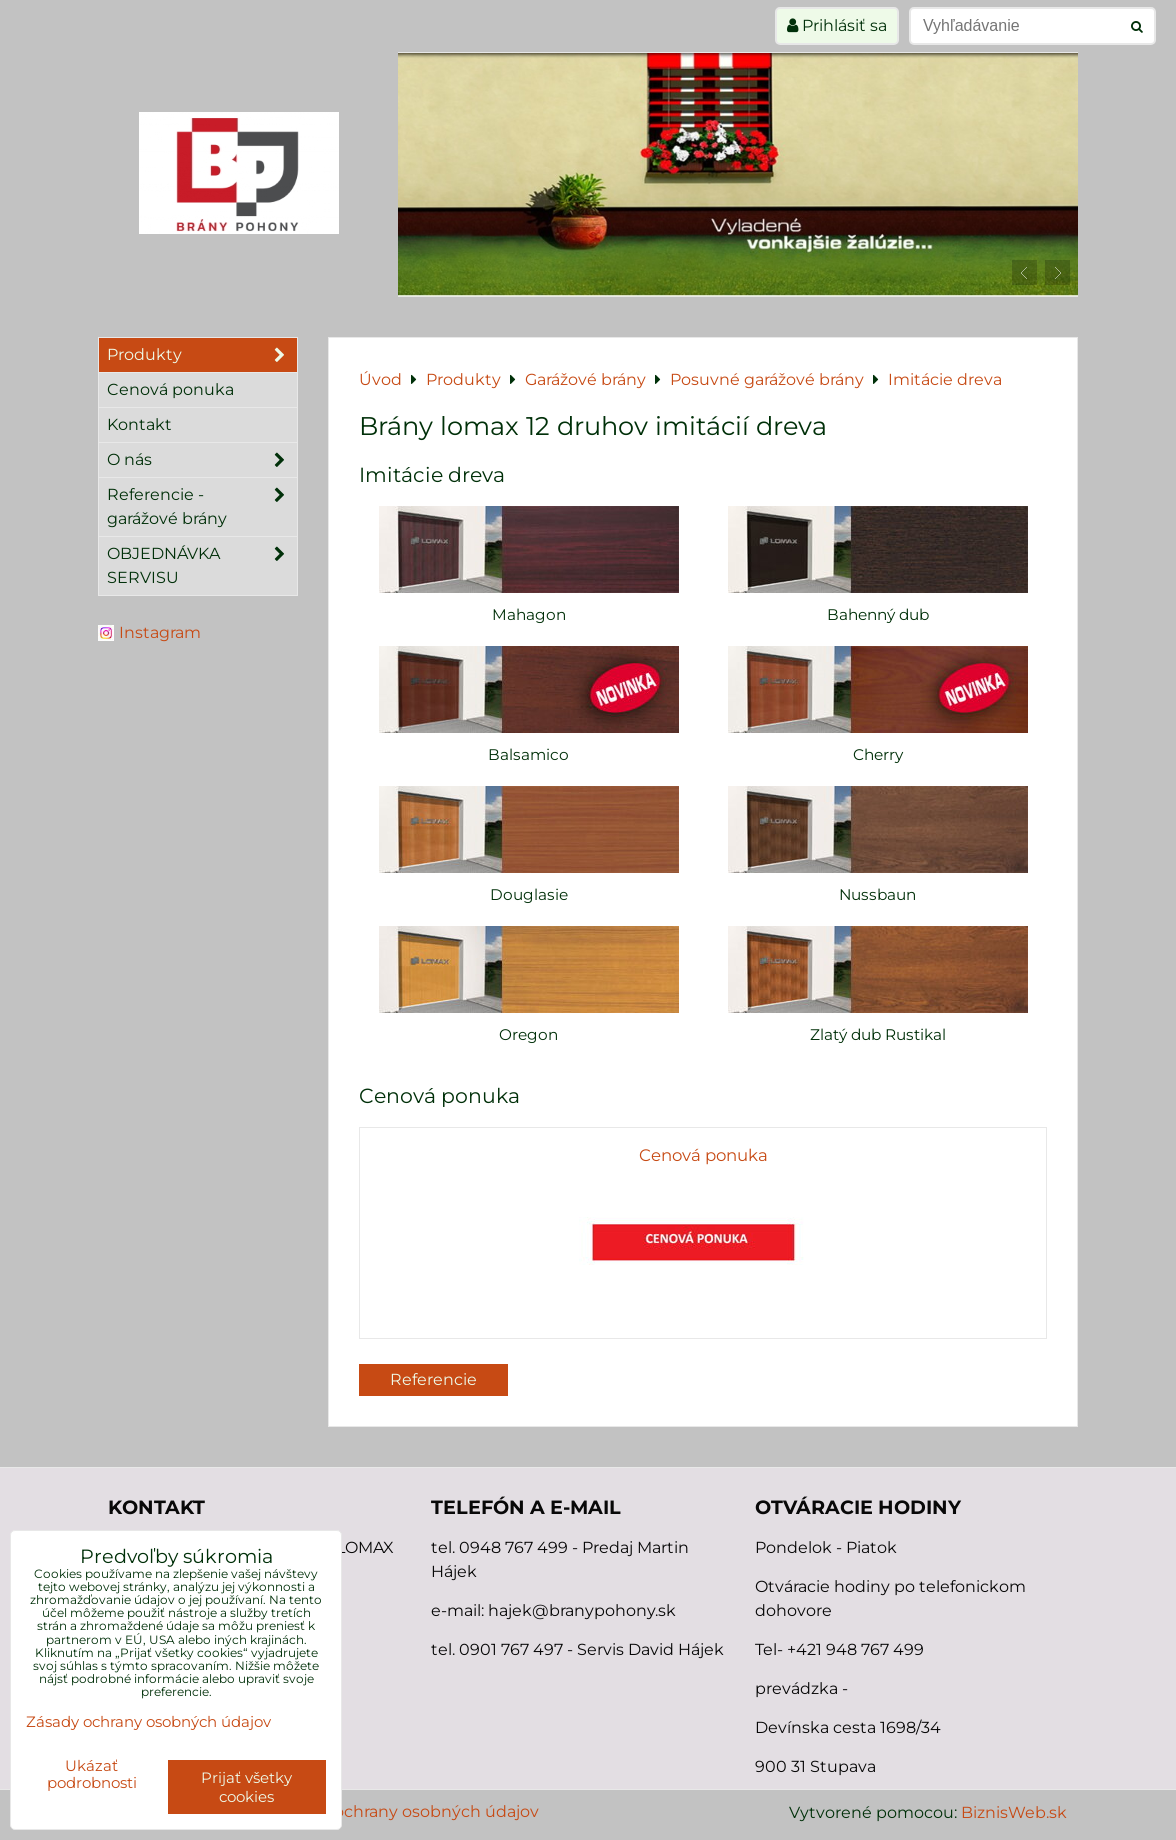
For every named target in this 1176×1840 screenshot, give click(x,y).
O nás (202, 460)
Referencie (433, 1379)
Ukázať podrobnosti (92, 1774)
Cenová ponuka (170, 389)
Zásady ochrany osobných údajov (406, 1811)
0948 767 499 (515, 1547)
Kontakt (139, 424)
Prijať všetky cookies (246, 1787)
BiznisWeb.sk (1014, 1812)
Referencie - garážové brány (202, 507)
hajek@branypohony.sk (582, 1610)
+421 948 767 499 (855, 1649)
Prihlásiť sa (837, 25)
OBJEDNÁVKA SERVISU (202, 566)
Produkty (202, 355)
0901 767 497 (511, 1649)
